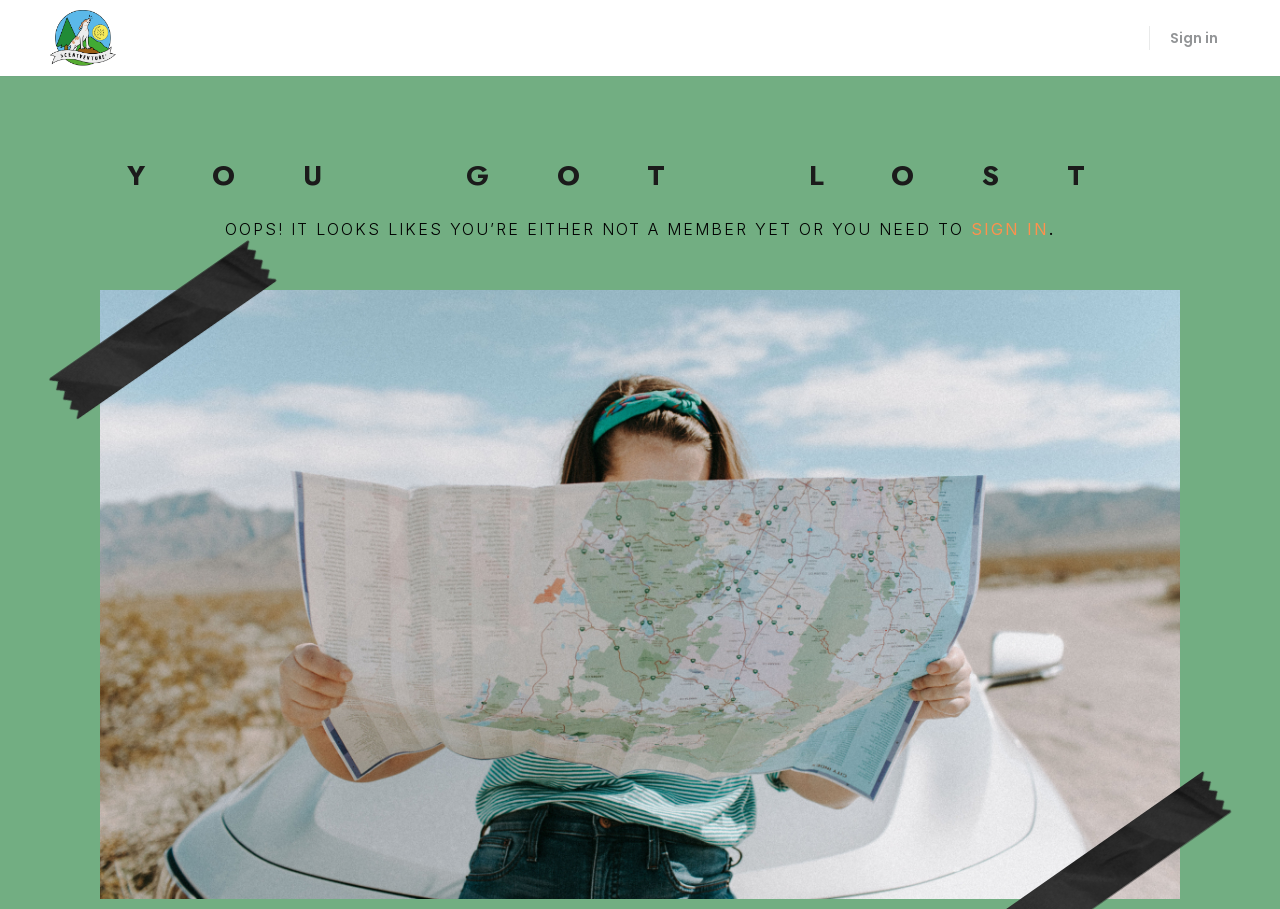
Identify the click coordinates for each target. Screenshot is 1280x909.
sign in (1010, 229)
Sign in (1194, 38)
